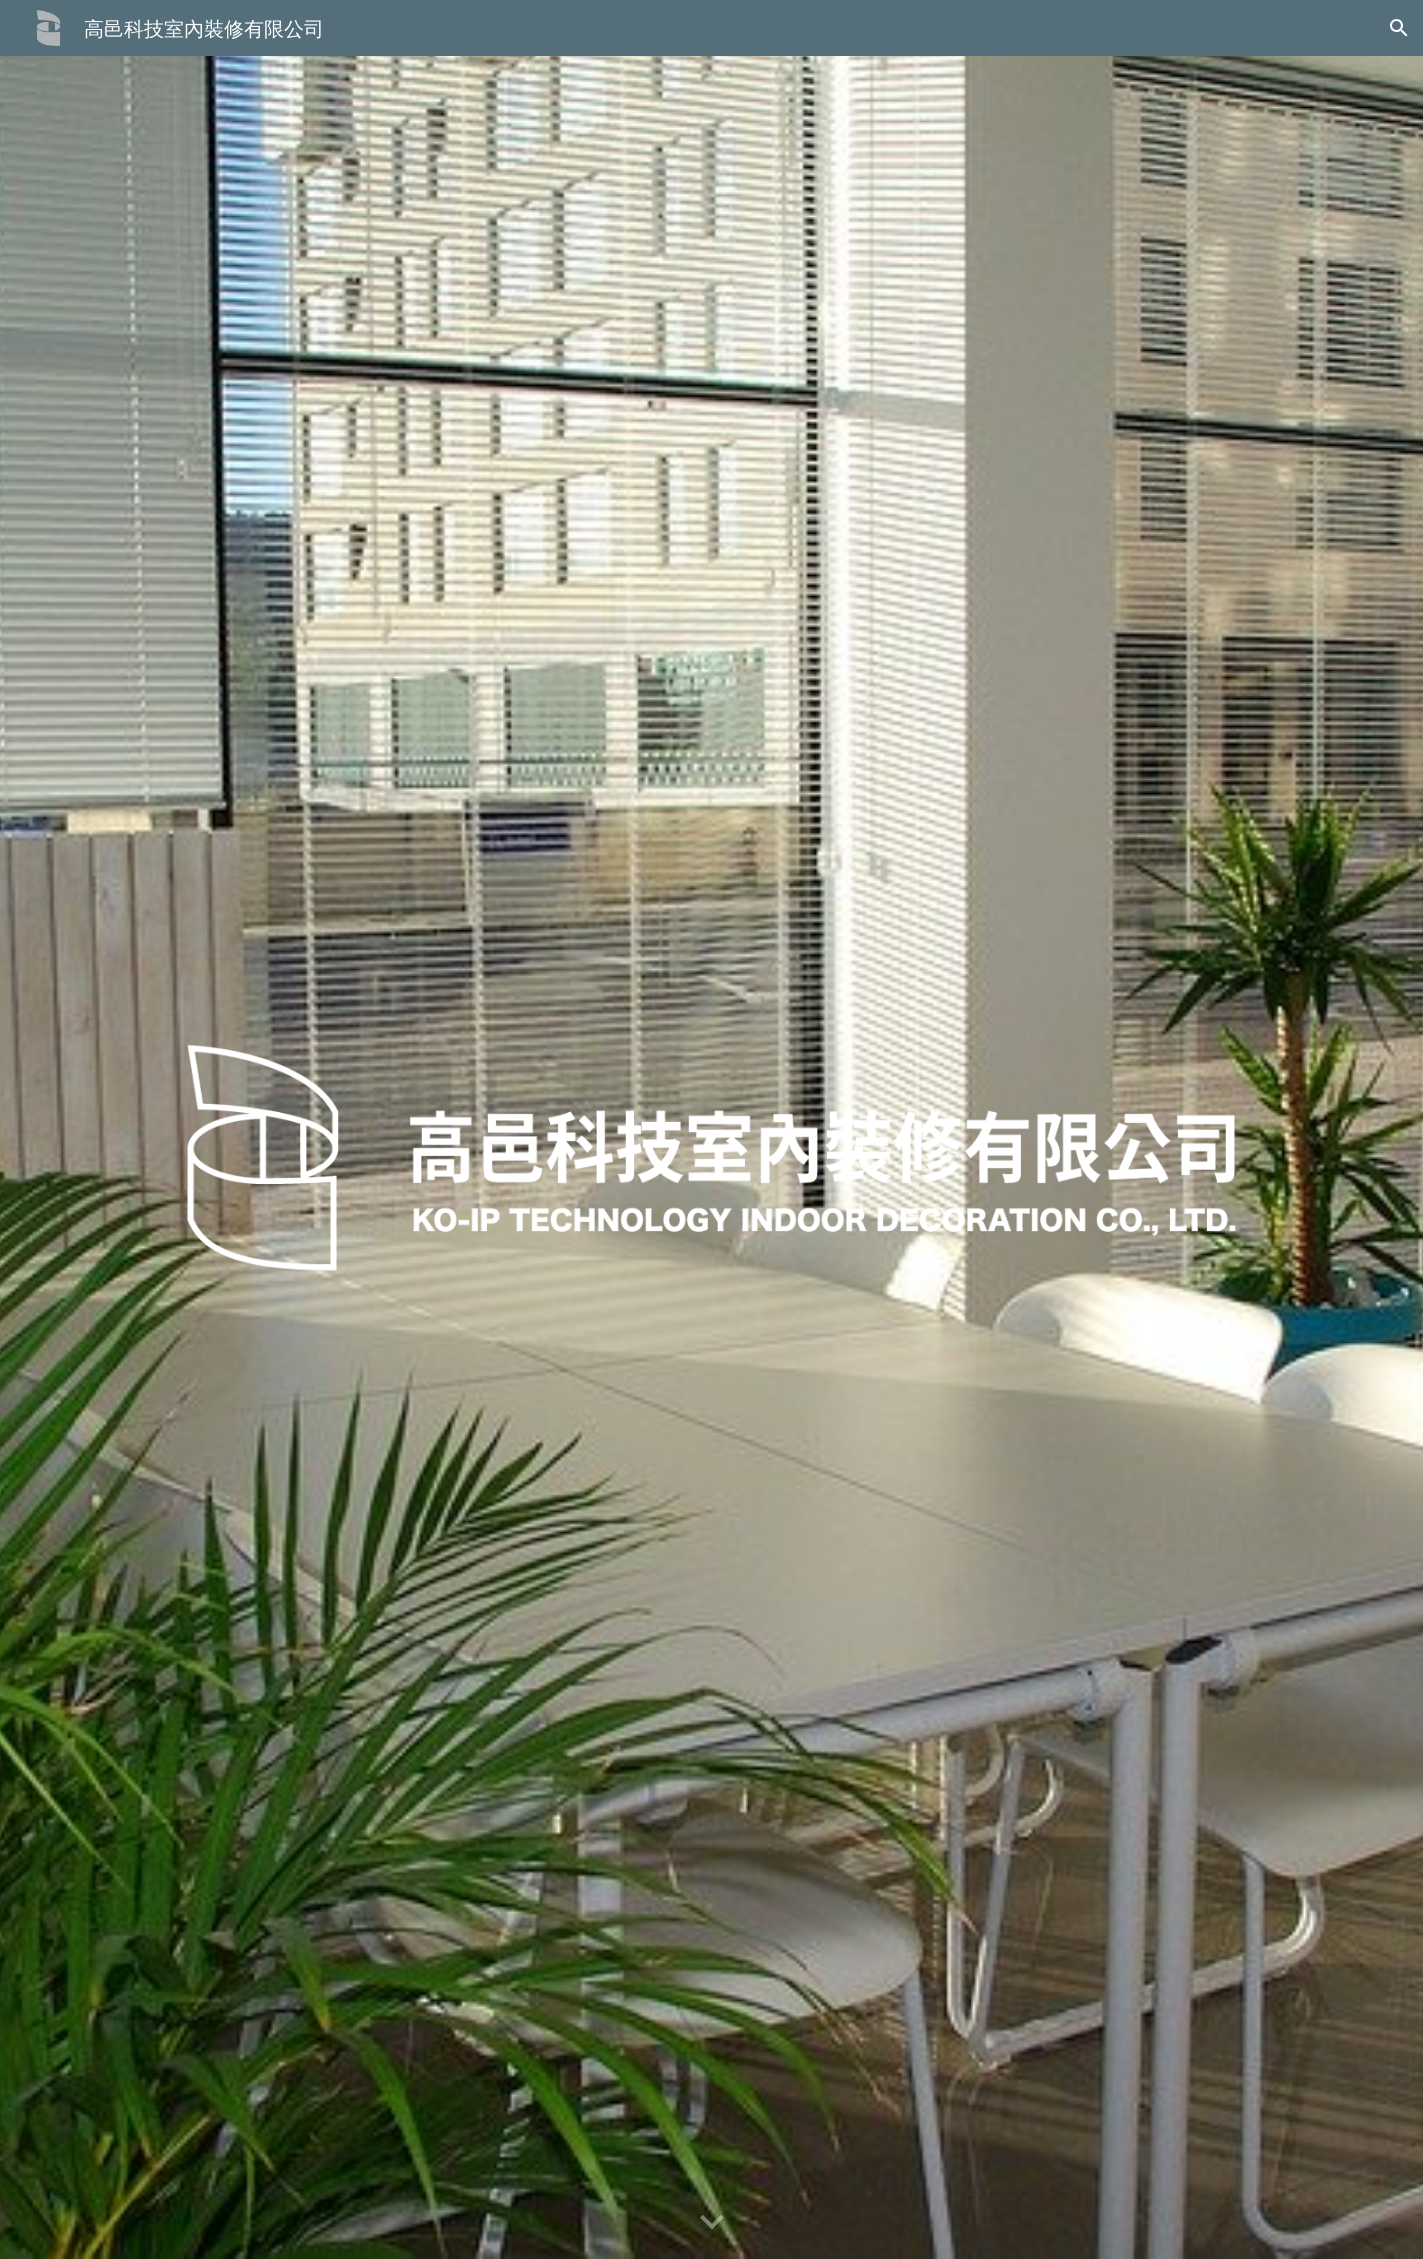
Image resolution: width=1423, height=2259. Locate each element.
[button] (1399, 28)
